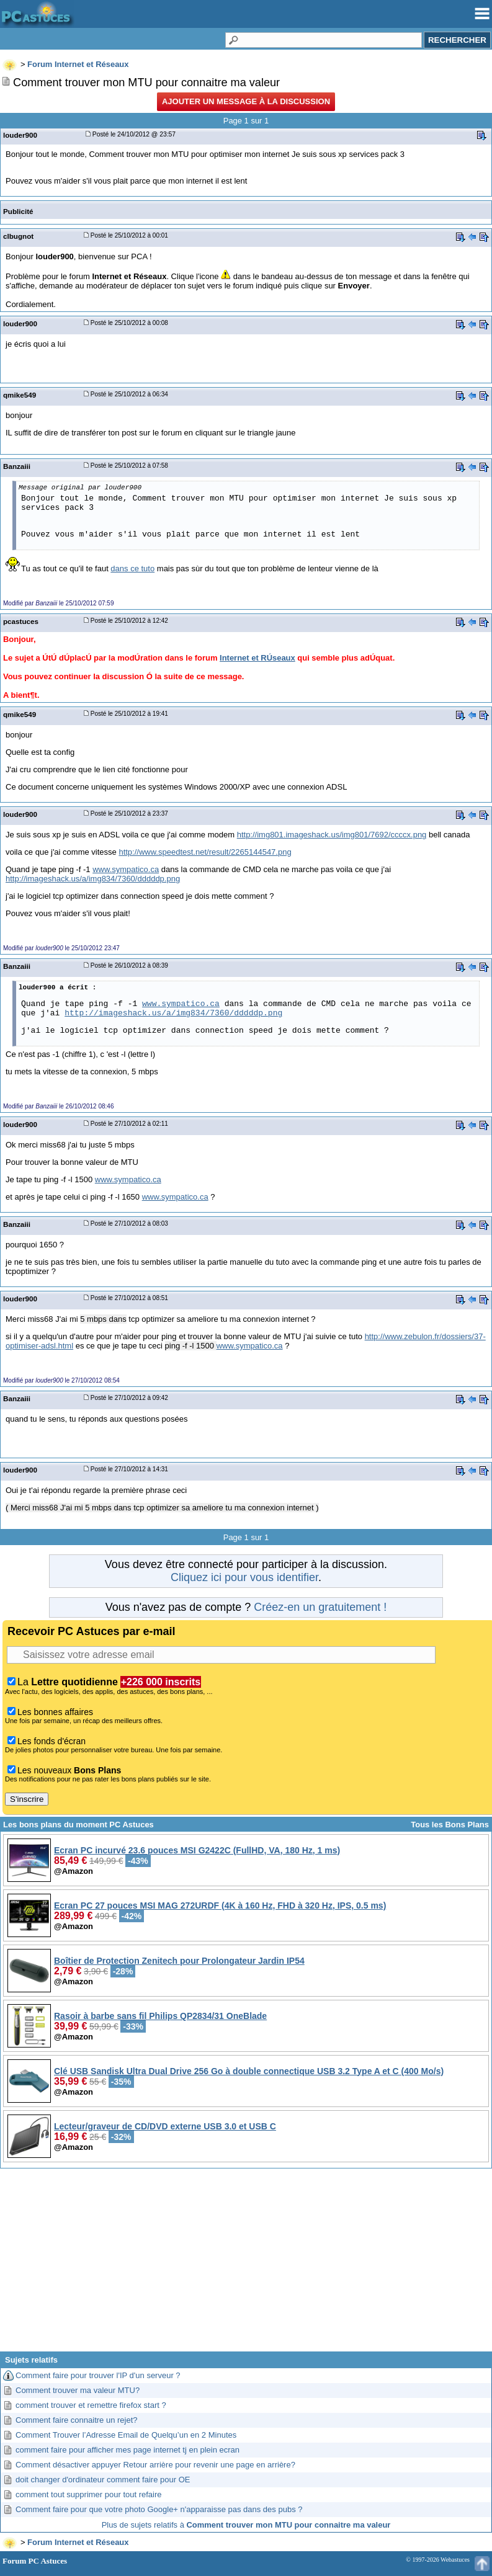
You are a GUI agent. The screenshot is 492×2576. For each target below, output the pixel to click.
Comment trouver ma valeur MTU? (78, 2390)
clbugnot (18, 236)
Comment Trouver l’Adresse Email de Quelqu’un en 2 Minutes (126, 2435)
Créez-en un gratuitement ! (320, 1607)
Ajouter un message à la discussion (246, 101)
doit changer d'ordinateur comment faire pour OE (103, 2479)
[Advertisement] (246, 2264)
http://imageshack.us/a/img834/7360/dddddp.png (93, 878)
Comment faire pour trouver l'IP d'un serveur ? (98, 2375)
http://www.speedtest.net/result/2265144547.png (205, 852)
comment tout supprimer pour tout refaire (89, 2494)
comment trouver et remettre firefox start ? (91, 2405)
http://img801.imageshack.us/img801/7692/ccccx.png (332, 834)
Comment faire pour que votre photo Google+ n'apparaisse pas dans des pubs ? (159, 2509)
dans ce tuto (132, 568)
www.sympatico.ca (125, 869)
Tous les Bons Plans (450, 1824)
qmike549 (19, 395)
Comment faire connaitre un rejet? (77, 2420)
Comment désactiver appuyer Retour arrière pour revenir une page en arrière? (155, 2464)
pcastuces (20, 621)
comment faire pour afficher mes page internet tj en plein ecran (127, 2449)
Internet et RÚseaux (257, 657)
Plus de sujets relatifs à (246, 2524)
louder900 (20, 135)
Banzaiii (16, 466)
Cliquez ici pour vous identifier (244, 1577)
